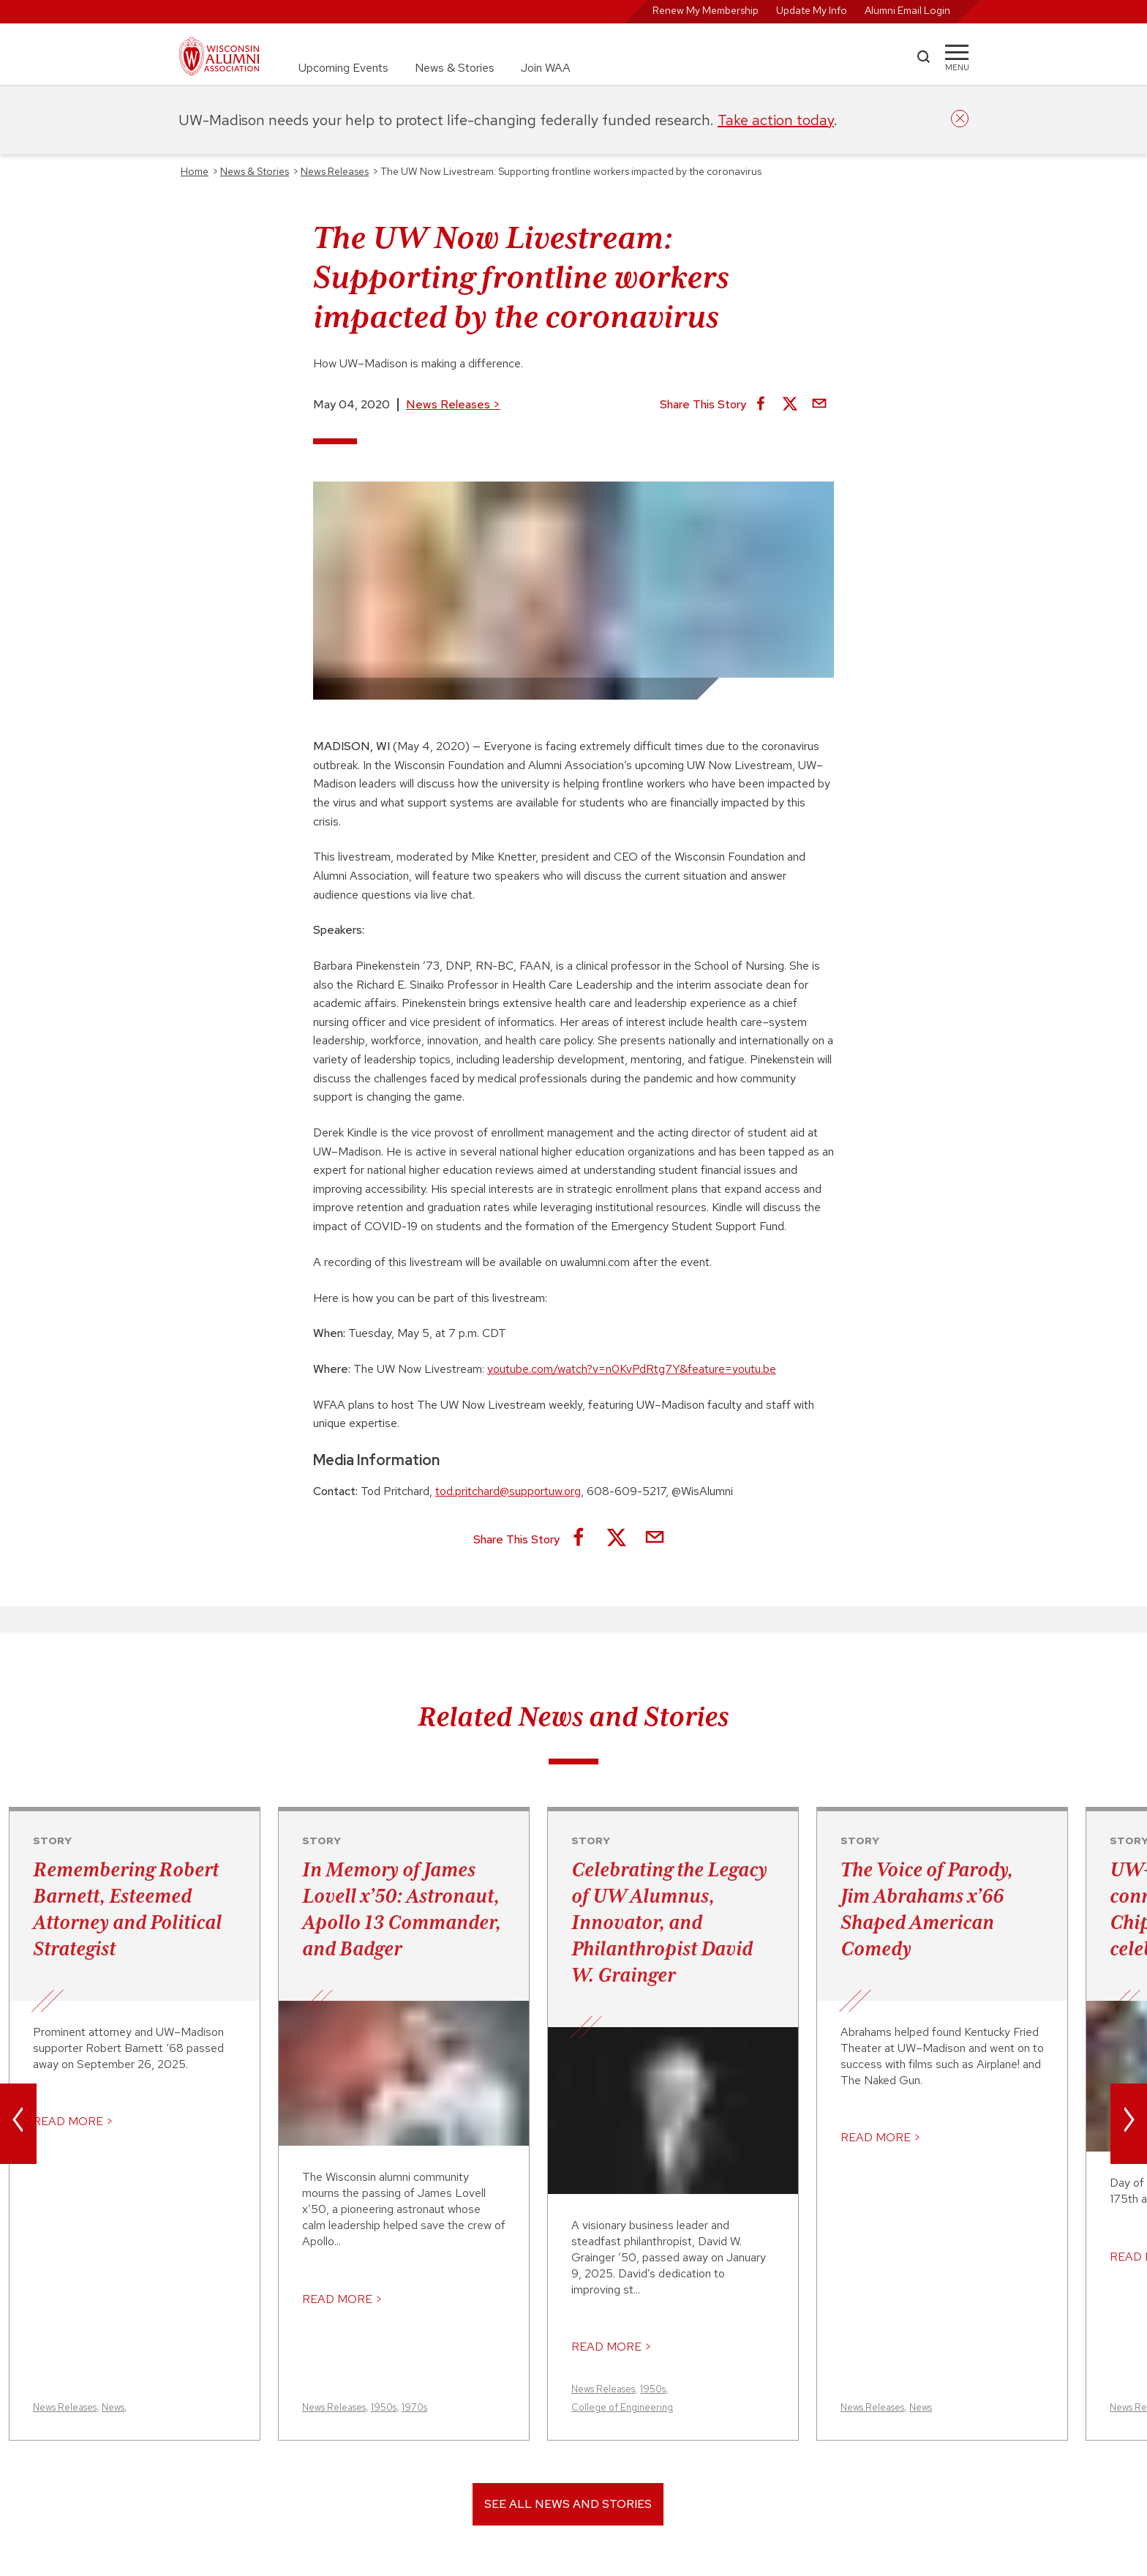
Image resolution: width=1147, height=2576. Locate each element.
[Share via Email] (819, 405)
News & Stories (454, 67)
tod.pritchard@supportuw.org (508, 1491)
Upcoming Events (343, 67)
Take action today (776, 120)
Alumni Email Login (907, 10)
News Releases (453, 404)
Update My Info (811, 10)
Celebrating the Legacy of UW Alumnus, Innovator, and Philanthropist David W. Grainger (669, 1921)
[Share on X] (790, 405)
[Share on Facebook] (760, 405)
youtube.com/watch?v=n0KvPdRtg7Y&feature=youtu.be (631, 1369)
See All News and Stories (568, 2504)
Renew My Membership (706, 10)
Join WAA (546, 67)
